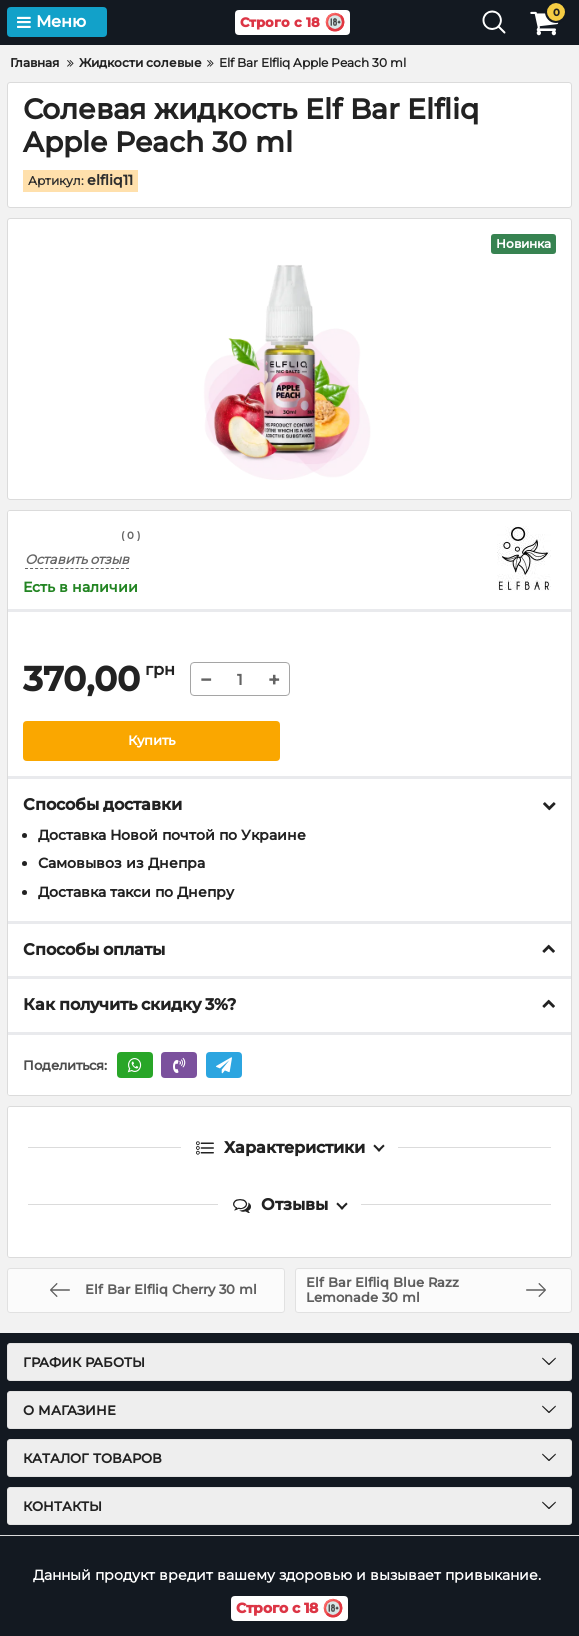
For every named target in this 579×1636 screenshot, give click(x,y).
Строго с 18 (287, 22)
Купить (151, 741)
